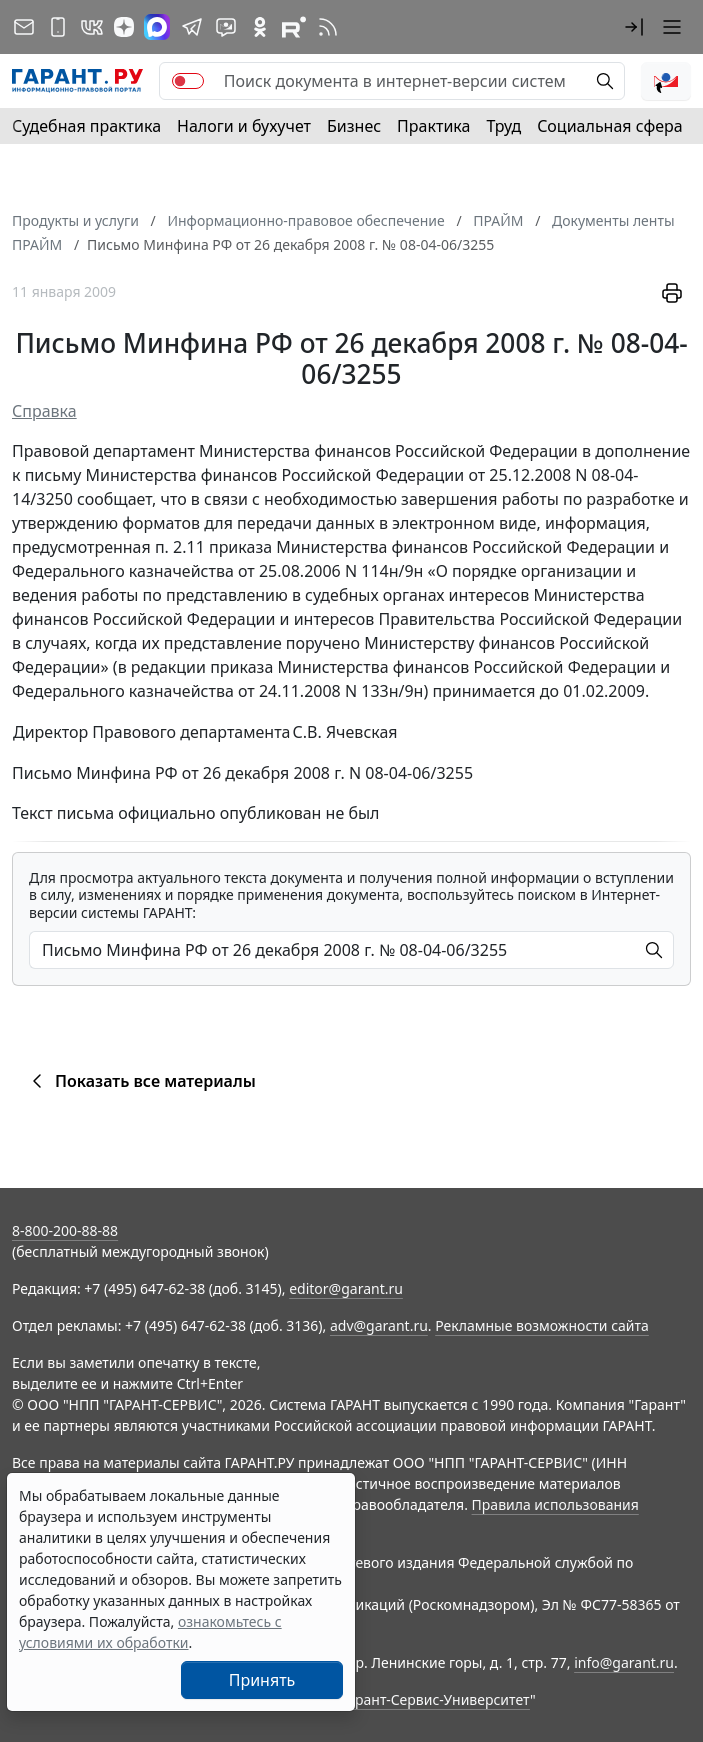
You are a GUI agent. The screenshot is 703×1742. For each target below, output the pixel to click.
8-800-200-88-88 (65, 1230)
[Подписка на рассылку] (24, 27)
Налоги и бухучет (244, 126)
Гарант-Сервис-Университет (435, 1699)
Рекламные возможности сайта (542, 1325)
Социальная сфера (610, 126)
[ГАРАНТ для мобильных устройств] (58, 27)
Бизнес (354, 126)
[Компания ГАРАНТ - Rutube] (294, 27)
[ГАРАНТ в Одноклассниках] (260, 27)
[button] (634, 27)
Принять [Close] (262, 1680)
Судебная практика (86, 126)
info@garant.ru (624, 1662)
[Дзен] (124, 27)
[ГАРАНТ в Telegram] (192, 27)
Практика (433, 126)
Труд (503, 126)
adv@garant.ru (379, 1325)
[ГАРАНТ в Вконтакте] (92, 27)
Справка (44, 411)
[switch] (188, 81)
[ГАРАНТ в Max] (157, 27)
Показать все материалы (140, 1081)
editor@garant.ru (346, 1288)
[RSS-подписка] (328, 27)
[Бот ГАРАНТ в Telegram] (226, 27)
